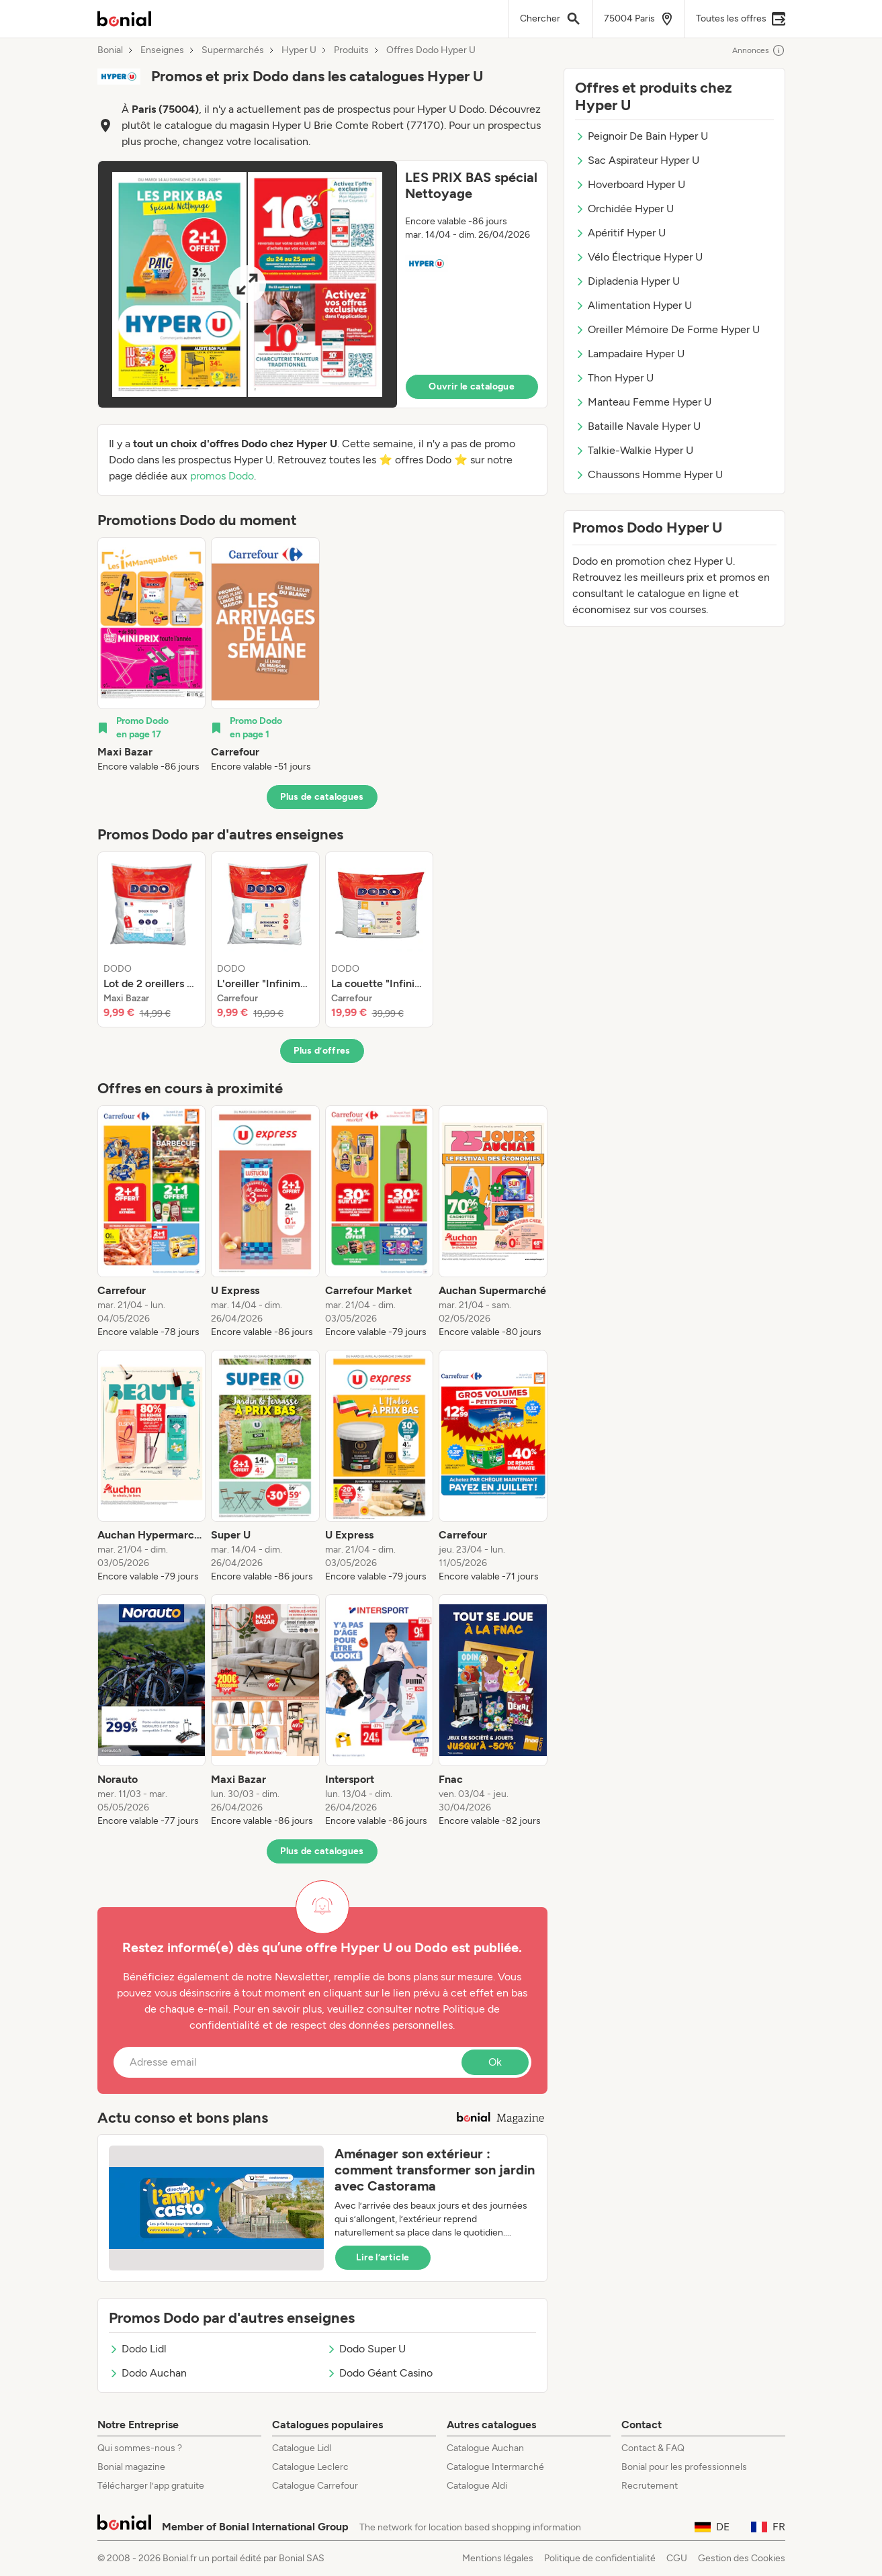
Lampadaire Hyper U (630, 353)
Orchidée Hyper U (624, 208)
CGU (676, 2558)
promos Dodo (222, 475)
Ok (495, 2062)
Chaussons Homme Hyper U (649, 474)
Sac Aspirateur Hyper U (637, 160)
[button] (322, 284)
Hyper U (298, 50)
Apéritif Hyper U (620, 232)
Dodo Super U (366, 2348)
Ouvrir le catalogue (472, 386)
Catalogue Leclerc (310, 2467)
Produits (351, 50)
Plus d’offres (322, 1050)
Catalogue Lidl (301, 2448)
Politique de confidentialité (600, 2558)
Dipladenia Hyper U (627, 281)
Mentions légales (497, 2558)
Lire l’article (383, 2257)
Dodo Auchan (148, 2372)
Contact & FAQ (653, 2448)
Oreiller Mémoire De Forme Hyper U (667, 329)
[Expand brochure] (247, 284)
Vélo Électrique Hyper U (639, 256)
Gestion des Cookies (741, 2558)
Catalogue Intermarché (495, 2467)
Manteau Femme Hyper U (643, 402)
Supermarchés (233, 50)
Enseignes (162, 50)
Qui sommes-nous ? (139, 2448)
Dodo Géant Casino (379, 2372)
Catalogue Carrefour (315, 2485)
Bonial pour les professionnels (684, 2467)
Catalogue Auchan (485, 2448)
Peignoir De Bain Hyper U (641, 136)
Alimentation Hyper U (633, 305)
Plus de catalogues (321, 796)
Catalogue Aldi (477, 2485)
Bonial (110, 50)
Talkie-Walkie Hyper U (634, 450)
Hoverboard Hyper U (630, 184)
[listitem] (151, 655)
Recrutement (649, 2485)
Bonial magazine (131, 2467)
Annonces (758, 50)
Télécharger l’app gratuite (150, 2485)
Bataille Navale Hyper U (638, 426)
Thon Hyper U (614, 377)
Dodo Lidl (138, 2348)
